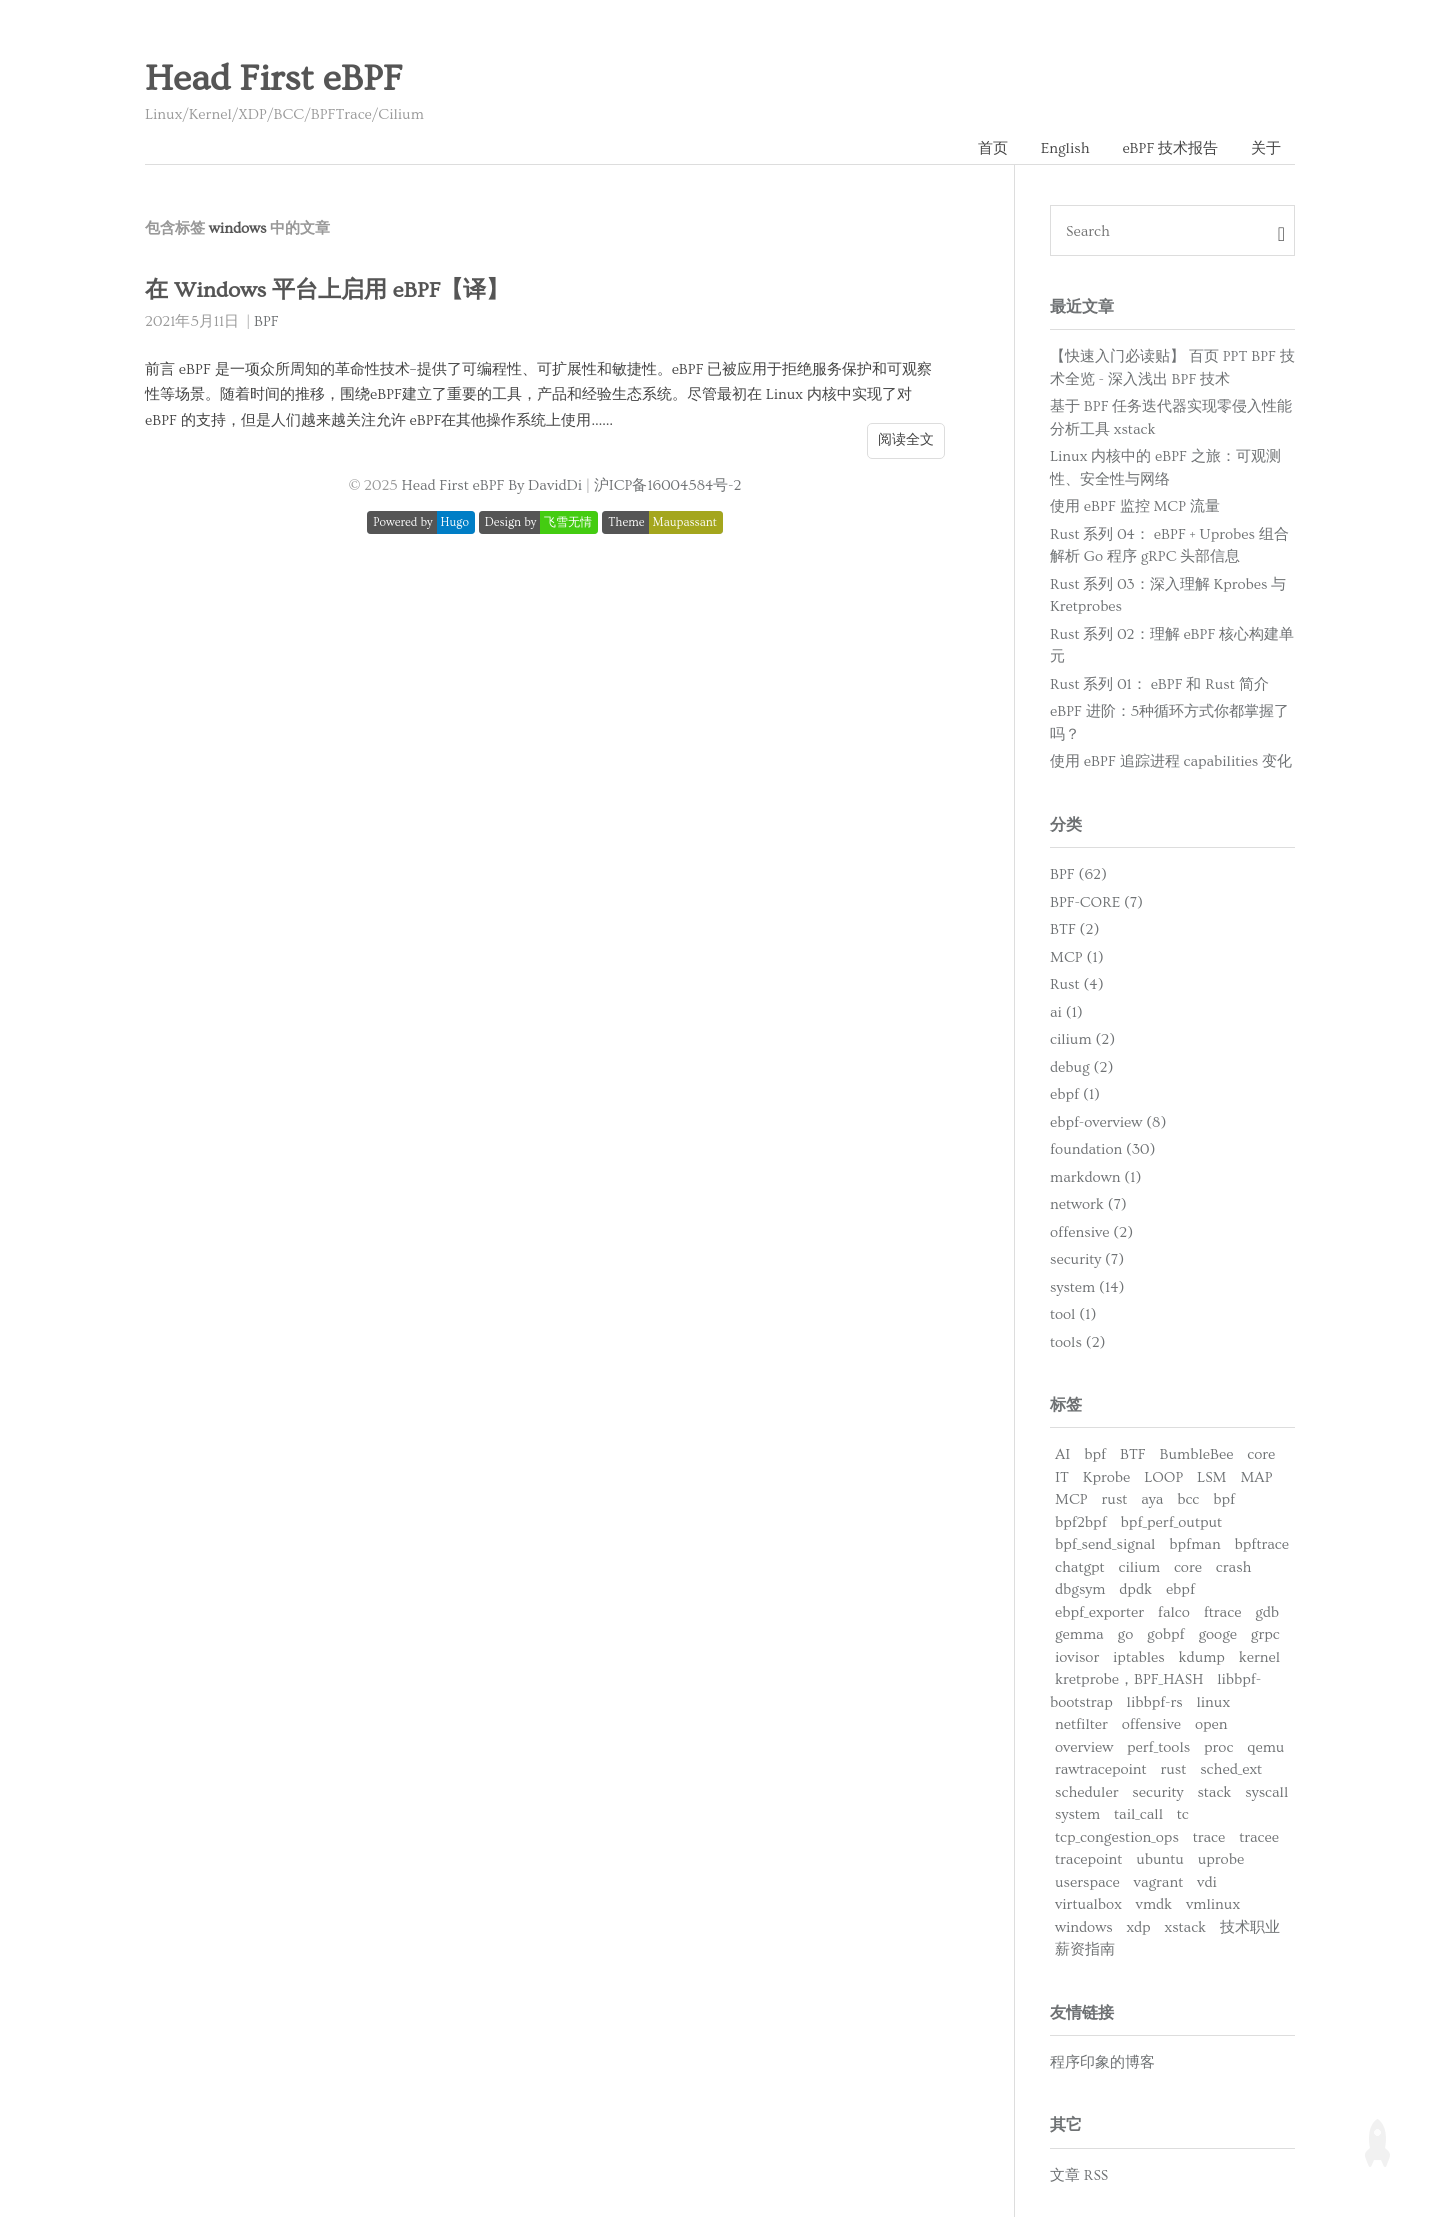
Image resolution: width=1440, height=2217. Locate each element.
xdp (1138, 1927)
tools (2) (1078, 1342)
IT (1062, 1477)
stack (1214, 1792)
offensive (1151, 1724)
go (1126, 1634)
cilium (1140, 1567)
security (1157, 1792)
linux (1213, 1702)
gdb (1267, 1612)
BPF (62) (1078, 874)
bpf (1095, 1454)
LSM (1211, 1477)
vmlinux (1213, 1904)
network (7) (1088, 1204)
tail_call (1138, 1814)
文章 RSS (1079, 2175)
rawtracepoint (1101, 1769)
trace (1209, 1837)
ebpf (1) (1075, 1094)
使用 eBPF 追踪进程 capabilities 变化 (1171, 761)
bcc (1188, 1499)
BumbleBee (1197, 1454)
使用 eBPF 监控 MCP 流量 (1135, 506)
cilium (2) (1082, 1039)
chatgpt (1080, 1567)
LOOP (1163, 1477)
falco (1174, 1612)
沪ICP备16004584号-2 (668, 485)
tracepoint (1088, 1859)
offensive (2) (1091, 1232)
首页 (993, 148)
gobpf (1166, 1634)
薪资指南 (1085, 1949)
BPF (266, 321)
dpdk (1135, 1589)
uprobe (1221, 1859)
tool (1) (1073, 1314)
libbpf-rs (1155, 1702)
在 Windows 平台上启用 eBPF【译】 (327, 290)
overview (1084, 1747)
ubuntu (1160, 1859)
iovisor (1077, 1657)
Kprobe (1107, 1477)
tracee (1259, 1837)
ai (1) (1066, 1012)
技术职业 (1250, 1927)
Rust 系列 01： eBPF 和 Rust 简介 (1159, 684)
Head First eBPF (273, 79)
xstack (1186, 1927)
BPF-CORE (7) (1096, 902)
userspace (1087, 1882)
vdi (1207, 1882)
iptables (1139, 1657)
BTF (1133, 1454)
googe (1217, 1634)
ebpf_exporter (1099, 1612)
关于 (1266, 148)
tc (1183, 1814)
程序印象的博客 (1102, 2062)
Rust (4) (1077, 984)
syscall (1266, 1792)
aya (1152, 1499)
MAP (1256, 1477)
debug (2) (1081, 1067)
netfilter (1081, 1724)
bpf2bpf (1081, 1522)
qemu (1265, 1747)
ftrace (1223, 1612)
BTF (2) (1074, 929)
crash (1234, 1567)
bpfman (1194, 1544)
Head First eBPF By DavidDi (492, 485)
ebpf (1180, 1589)
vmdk (1154, 1904)
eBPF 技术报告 (1170, 148)
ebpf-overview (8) (1108, 1122)
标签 (1066, 1405)
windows (1084, 1927)
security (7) (1087, 1259)
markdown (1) (1095, 1177)
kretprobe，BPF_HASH (1129, 1679)
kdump (1202, 1657)
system (1077, 1814)
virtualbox (1088, 1904)
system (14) (1087, 1287)
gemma (1079, 1634)
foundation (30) (1102, 1149)
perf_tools (1158, 1747)
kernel (1259, 1657)
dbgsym (1080, 1589)
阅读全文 (906, 440)
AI (1062, 1454)
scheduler (1086, 1792)
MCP (1071, 1499)
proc (1218, 1747)
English (1065, 148)
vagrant (1159, 1882)
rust (1115, 1499)
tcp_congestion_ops (1117, 1837)
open (1211, 1724)
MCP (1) (1077, 957)
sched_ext (1231, 1769)
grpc (1265, 1634)
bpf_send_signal (1105, 1544)
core (1261, 1454)
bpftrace (1262, 1544)
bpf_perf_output (1171, 1522)
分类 (1066, 825)
